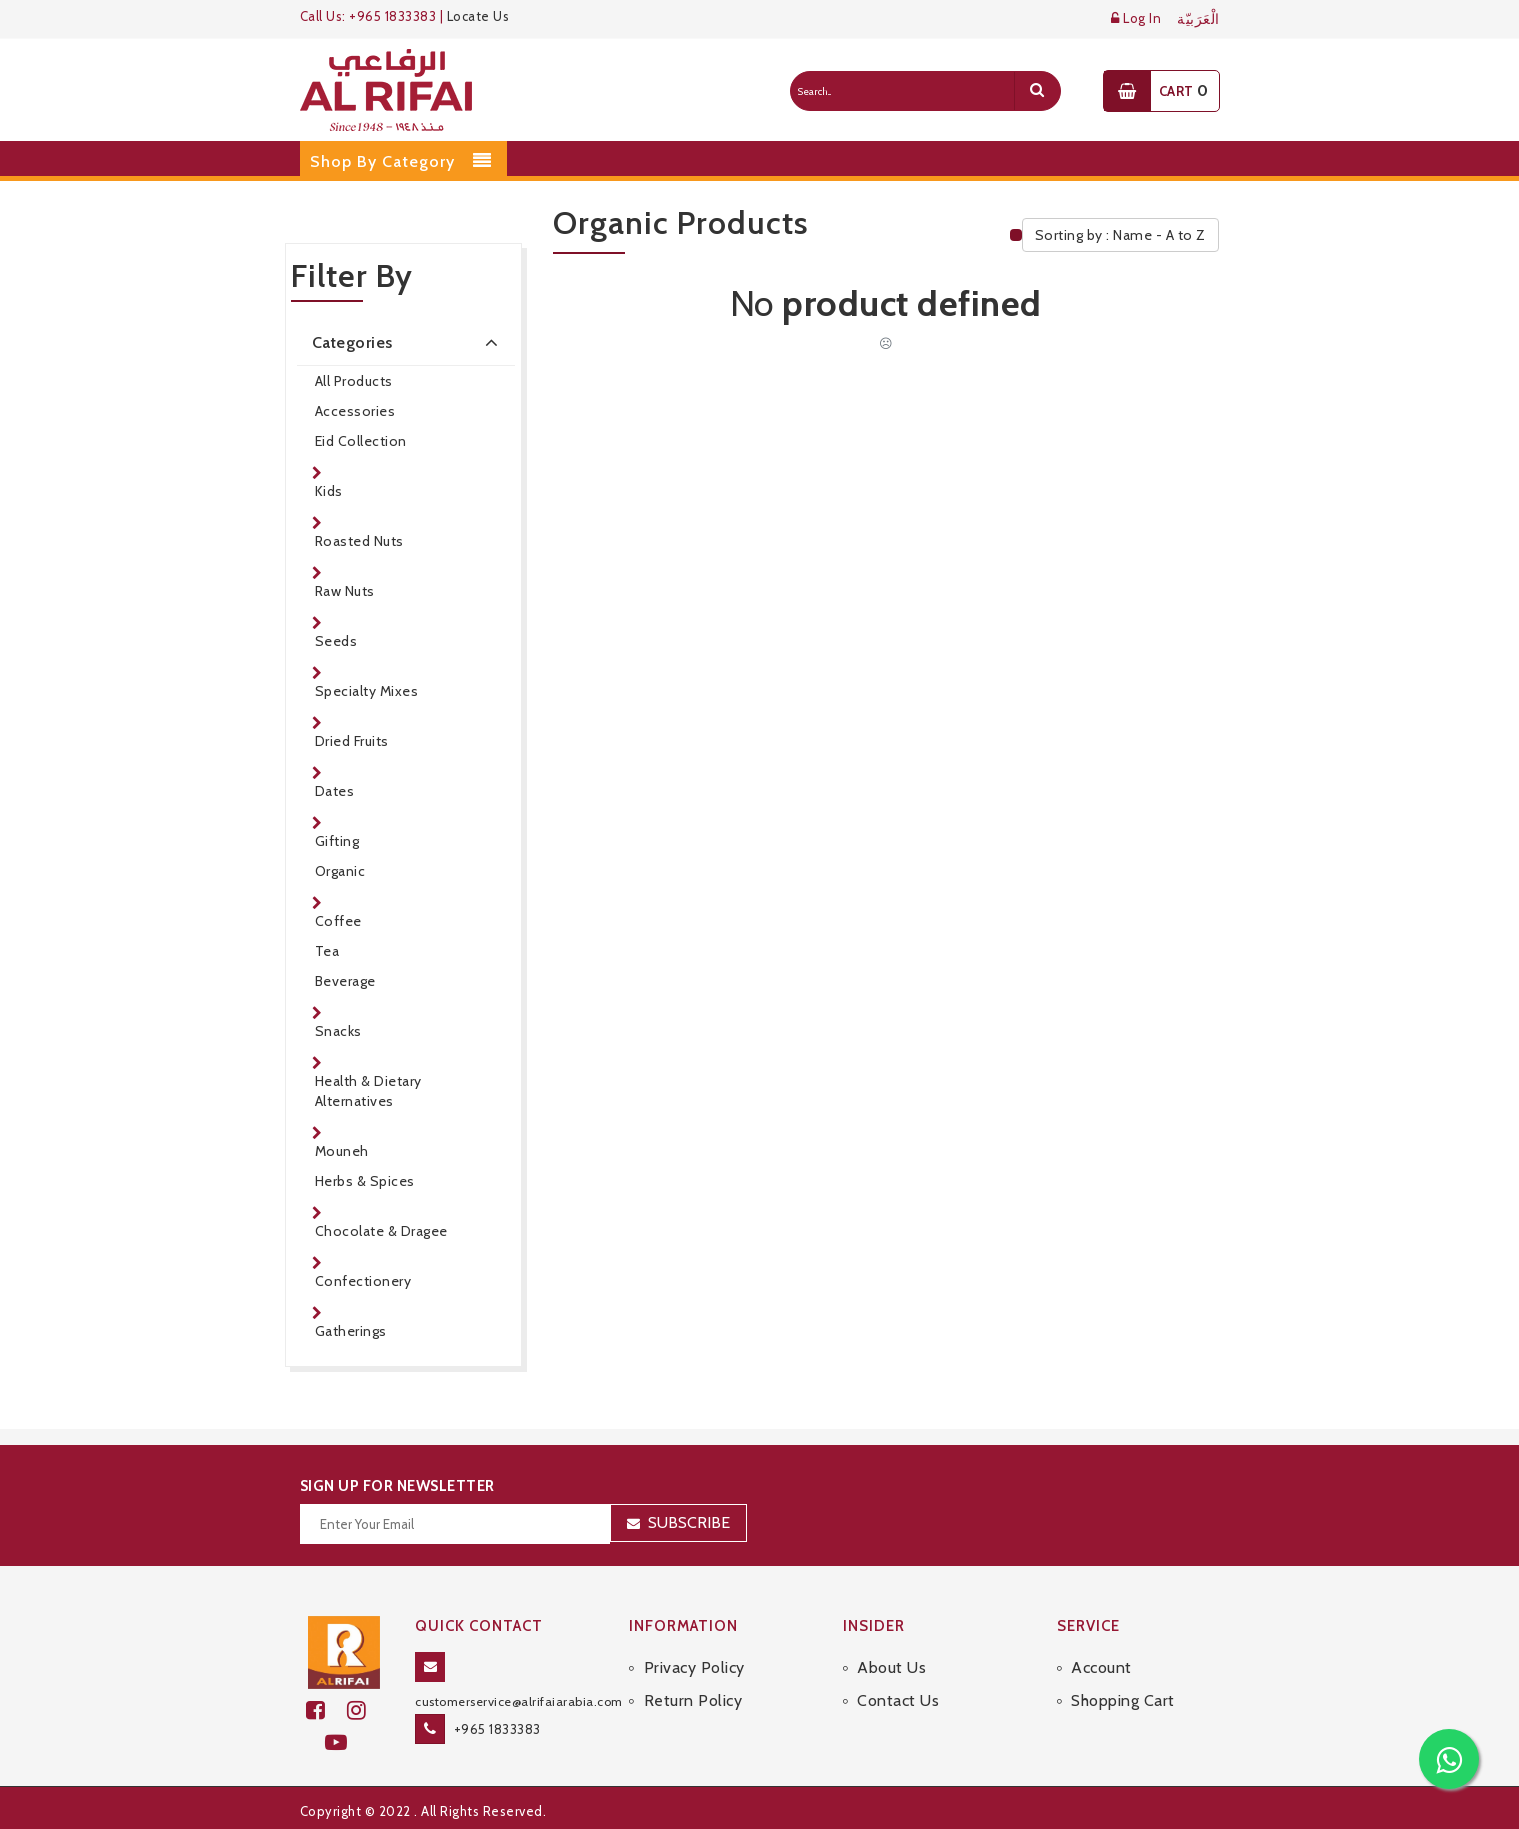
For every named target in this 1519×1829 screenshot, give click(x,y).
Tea (327, 951)
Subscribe (689, 1522)
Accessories (355, 411)
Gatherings (351, 1331)
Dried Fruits (352, 741)
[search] (1037, 91)
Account (1101, 1667)
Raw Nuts (345, 591)
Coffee (338, 921)
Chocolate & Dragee (381, 1231)
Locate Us (478, 16)
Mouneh (342, 1151)
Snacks (338, 1031)
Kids (329, 491)
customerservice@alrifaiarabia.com (519, 1701)
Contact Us (898, 1700)
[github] (365, 1710)
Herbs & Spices (365, 1181)
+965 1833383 (497, 1729)
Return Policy (693, 1700)
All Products (354, 381)
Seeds (336, 641)
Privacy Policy (694, 1667)
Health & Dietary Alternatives (368, 1091)
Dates (335, 791)
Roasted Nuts (359, 541)
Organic (340, 871)
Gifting (337, 841)
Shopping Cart (1123, 1700)
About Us (891, 1667)
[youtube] (344, 1742)
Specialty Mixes (367, 691)
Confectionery (363, 1281)
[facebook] (326, 1710)
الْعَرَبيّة (1198, 19)
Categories (409, 342)
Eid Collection (361, 441)
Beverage (345, 981)
